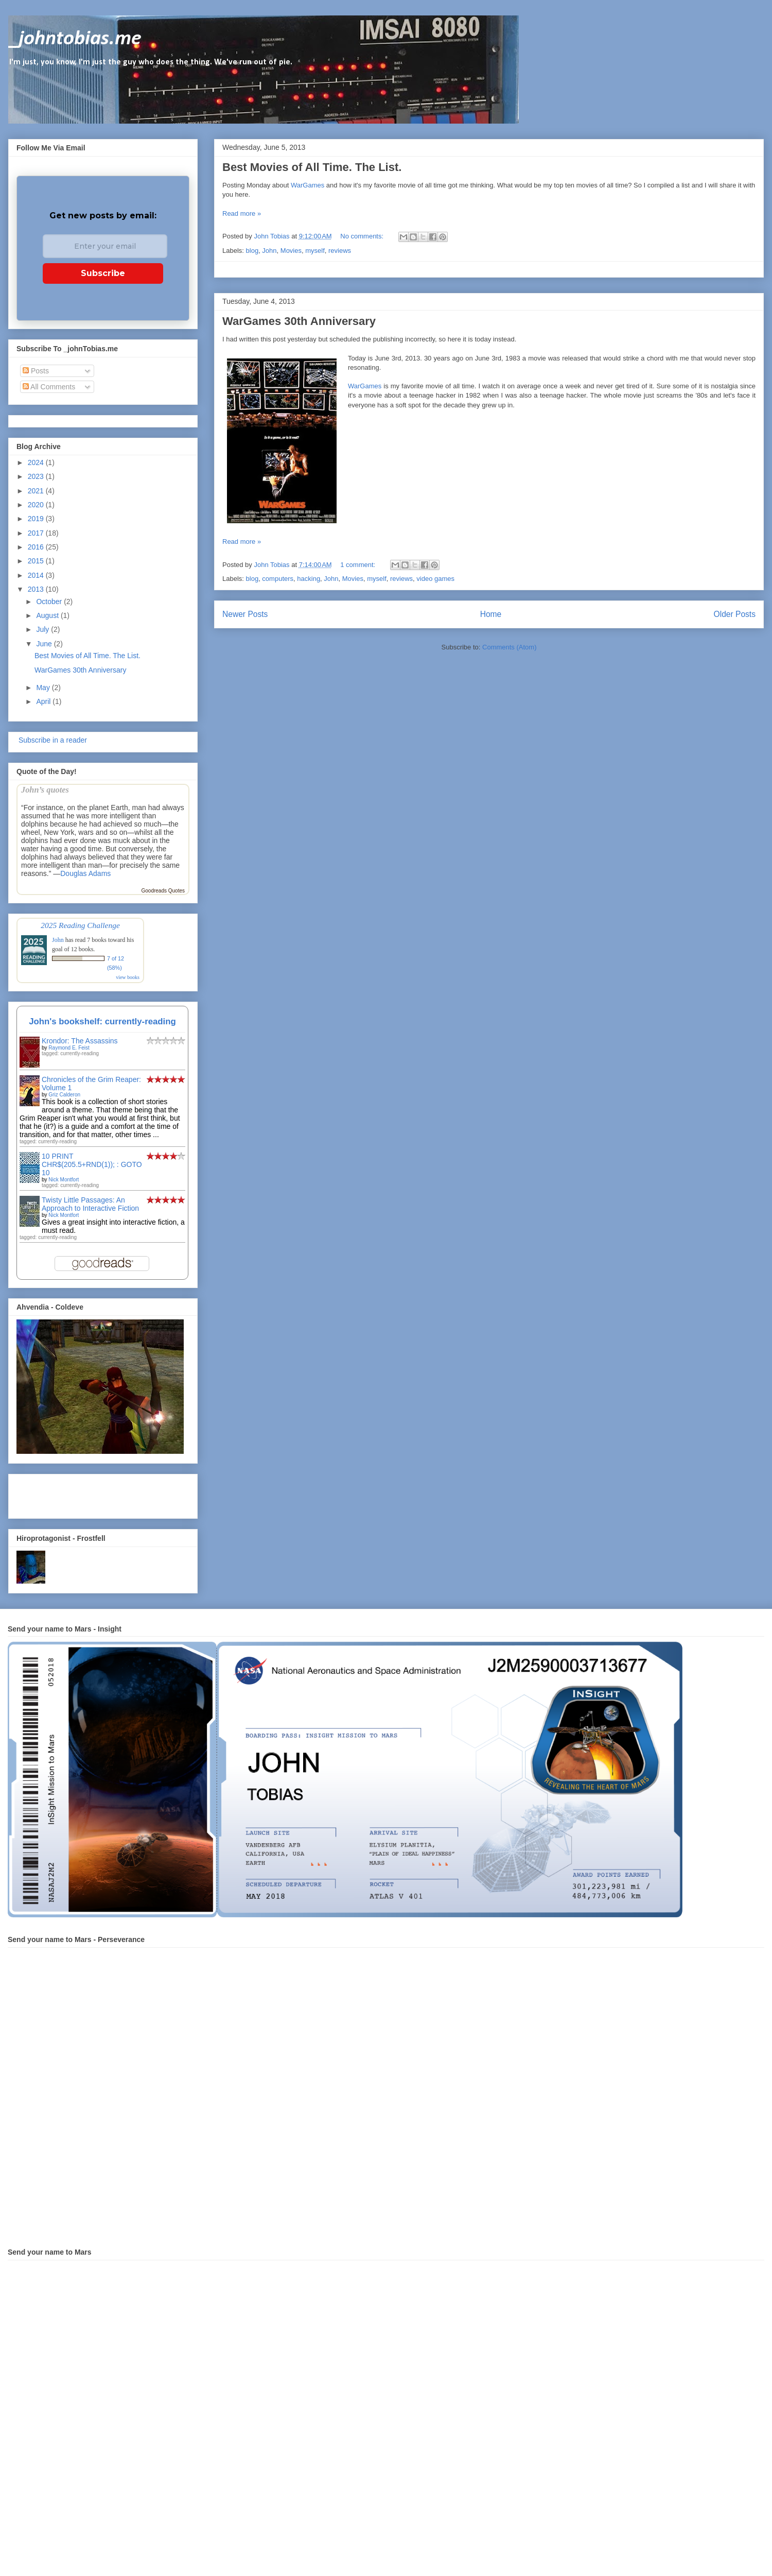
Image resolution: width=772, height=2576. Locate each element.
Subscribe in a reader (51, 740)
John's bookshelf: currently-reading (102, 1021)
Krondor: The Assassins (80, 1041)
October (50, 601)
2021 (37, 491)
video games (435, 578)
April (44, 701)
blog (252, 250)
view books (127, 977)
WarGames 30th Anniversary (299, 321)
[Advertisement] (76, 1493)
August (48, 615)
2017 (37, 533)
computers (277, 578)
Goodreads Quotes (163, 891)
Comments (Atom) (509, 647)
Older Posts (735, 614)
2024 (37, 462)
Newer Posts (245, 614)
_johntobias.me (75, 39)
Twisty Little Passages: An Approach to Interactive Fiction (90, 1204)
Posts (36, 371)
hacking (308, 578)
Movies (291, 250)
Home (491, 614)
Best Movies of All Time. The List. (311, 167)
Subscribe (103, 273)
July (43, 629)
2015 (37, 561)
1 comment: (358, 565)
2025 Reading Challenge (80, 925)
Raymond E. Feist (68, 1048)
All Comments (49, 387)
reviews (339, 250)
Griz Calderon (64, 1094)
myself (315, 250)
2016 (37, 547)
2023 (37, 476)
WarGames (307, 185)
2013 (37, 589)
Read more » (241, 213)
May (43, 687)
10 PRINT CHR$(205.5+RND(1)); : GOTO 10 (92, 1164)
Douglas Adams (85, 873)
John (269, 250)
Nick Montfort (63, 1179)
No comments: (362, 236)
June (45, 644)
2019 (37, 518)
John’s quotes (45, 790)
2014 (37, 575)
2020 (37, 505)
